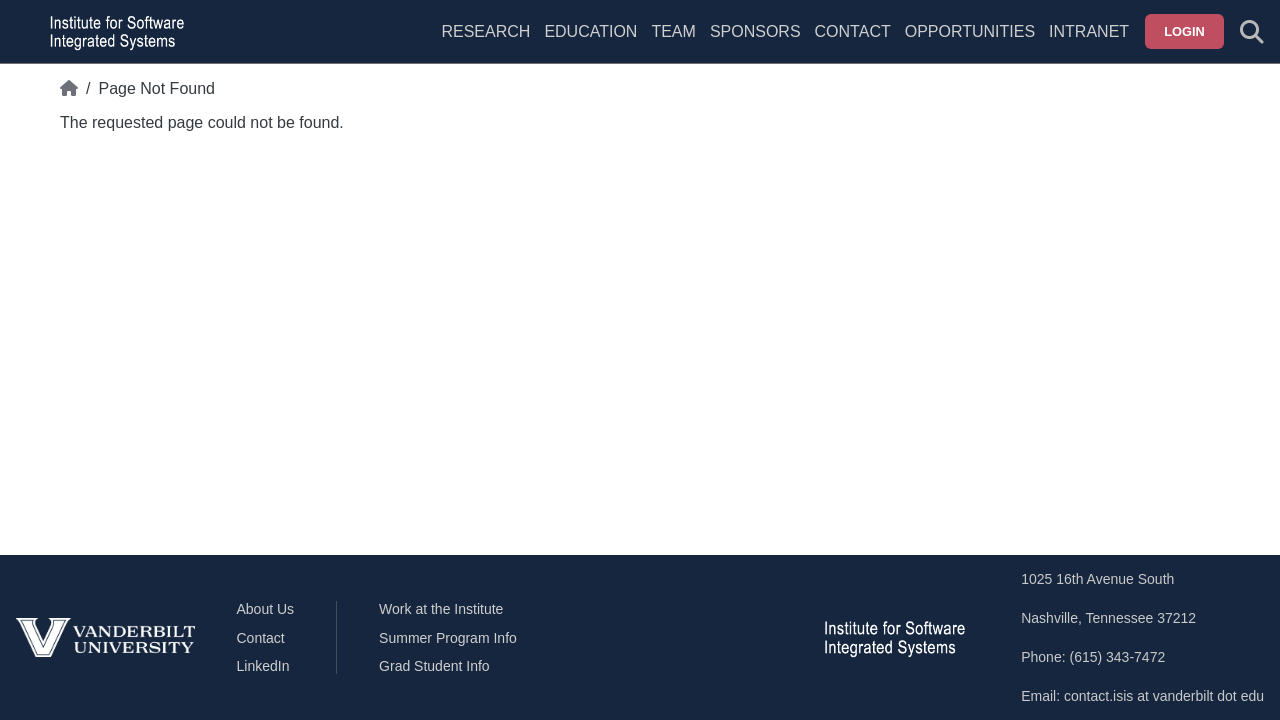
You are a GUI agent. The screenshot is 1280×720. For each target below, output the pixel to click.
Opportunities (970, 31)
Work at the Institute (441, 609)
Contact (853, 31)
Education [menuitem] (590, 31)
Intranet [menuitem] (1089, 31)
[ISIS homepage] (112, 32)
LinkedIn (263, 666)
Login (1184, 31)
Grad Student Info (434, 666)
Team (673, 31)
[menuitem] (673, 44)
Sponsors (755, 31)
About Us (266, 609)
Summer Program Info (448, 638)
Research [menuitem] (485, 31)
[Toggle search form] (1252, 32)
